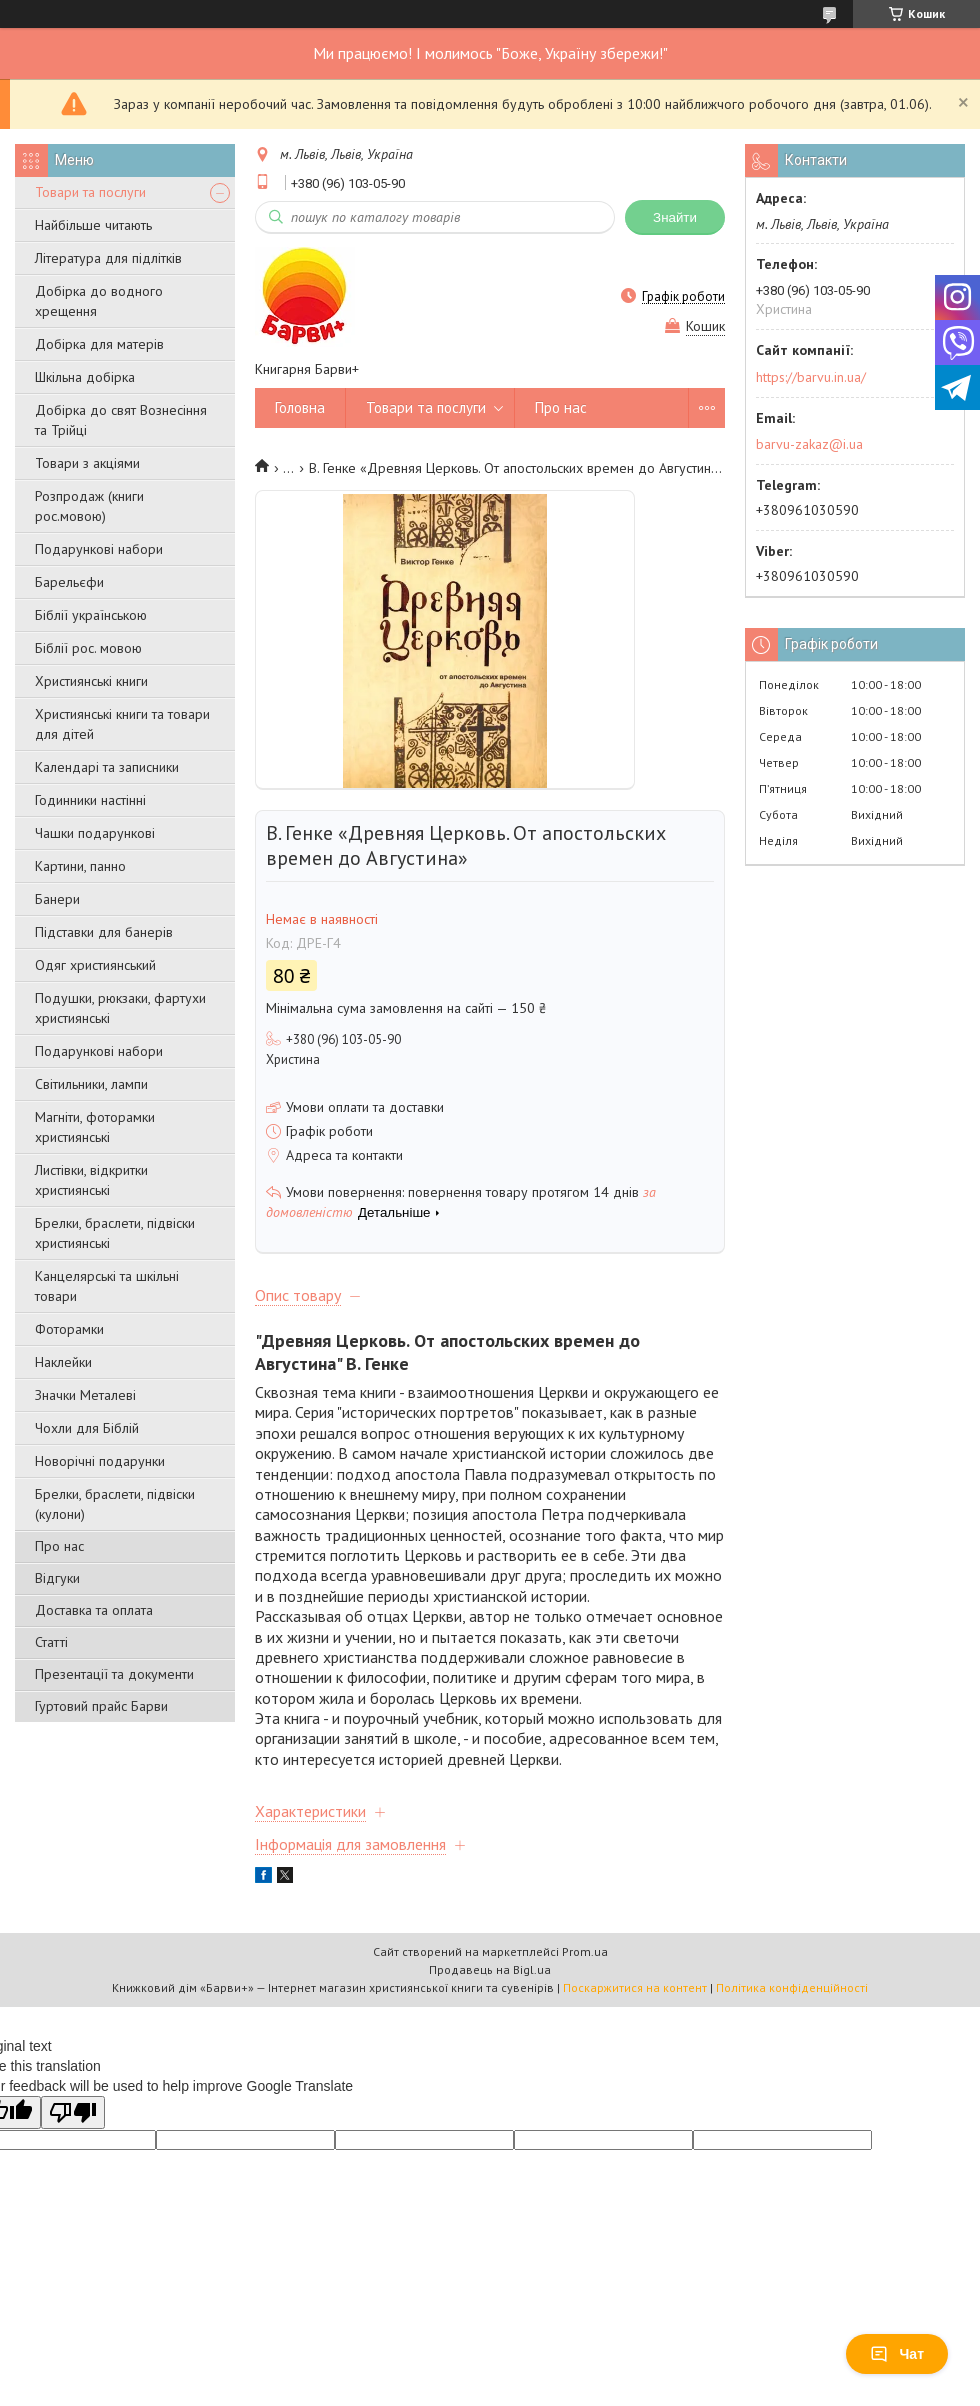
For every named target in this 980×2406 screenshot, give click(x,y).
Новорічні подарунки (100, 1461)
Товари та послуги (90, 192)
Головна (300, 407)
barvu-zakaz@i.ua (809, 444)
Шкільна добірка (85, 377)
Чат (897, 2354)
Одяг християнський (95, 965)
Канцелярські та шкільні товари (107, 1286)
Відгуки (57, 1578)
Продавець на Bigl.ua (490, 1969)
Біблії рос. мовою (88, 648)
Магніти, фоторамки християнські (95, 1127)
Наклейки (63, 1362)
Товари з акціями (87, 463)
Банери (57, 899)
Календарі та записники (107, 767)
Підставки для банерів (104, 932)
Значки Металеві (85, 1395)
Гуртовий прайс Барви (101, 1706)
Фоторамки (69, 1329)
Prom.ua (585, 1951)
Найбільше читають (93, 225)
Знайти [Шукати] (675, 217)
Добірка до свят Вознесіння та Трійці (121, 420)
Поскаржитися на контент (635, 1987)
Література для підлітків (108, 258)
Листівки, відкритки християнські (91, 1180)
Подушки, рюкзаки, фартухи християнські (120, 1008)
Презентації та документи (114, 1674)
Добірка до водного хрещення (99, 301)
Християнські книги (91, 681)
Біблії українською (91, 615)
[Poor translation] (73, 2112)
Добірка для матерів (99, 344)
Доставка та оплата (94, 1610)
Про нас (59, 1546)
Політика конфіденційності (792, 1987)
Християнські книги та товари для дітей (122, 724)
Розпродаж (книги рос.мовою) (89, 506)
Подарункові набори (99, 549)
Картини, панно (80, 866)
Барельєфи (69, 582)
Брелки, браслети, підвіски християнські (115, 1233)
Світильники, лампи (91, 1084)
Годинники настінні (90, 800)
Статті (51, 1642)
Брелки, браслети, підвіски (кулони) (115, 1504)
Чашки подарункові (95, 833)
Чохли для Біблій (87, 1428)
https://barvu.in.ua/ (811, 377)
